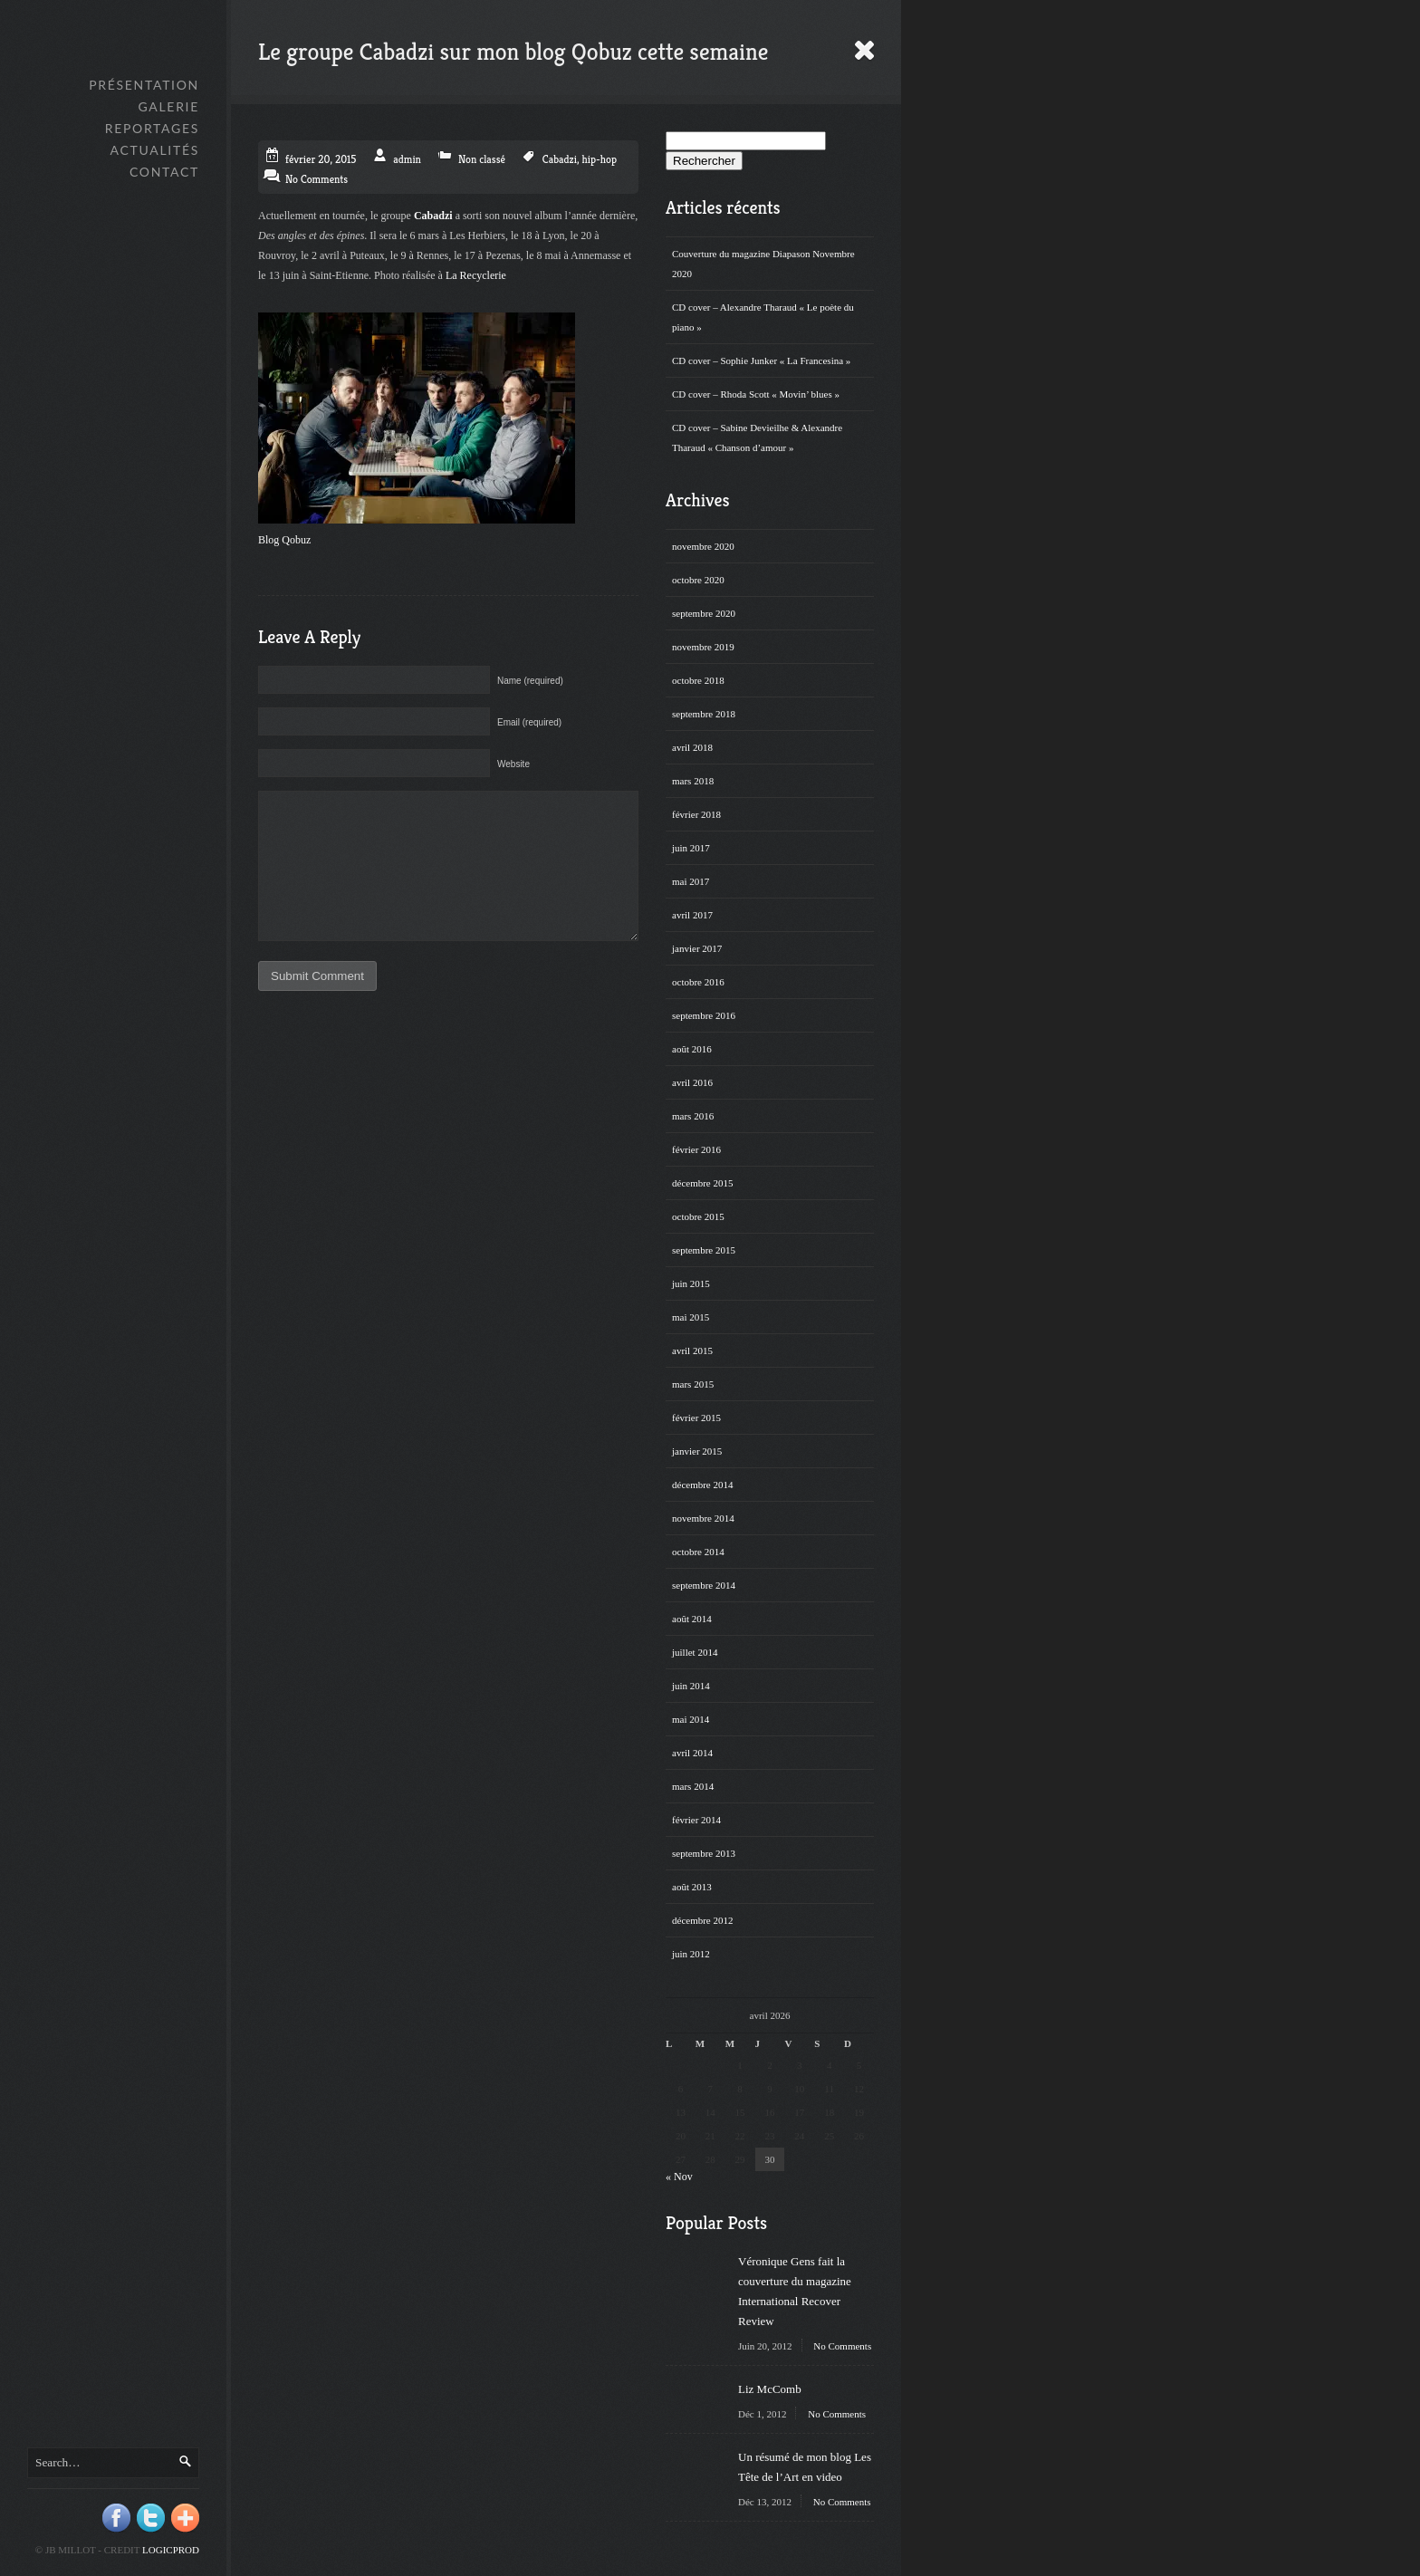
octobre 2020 (698, 579)
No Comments (842, 2346)
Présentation (144, 84)
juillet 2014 (694, 1652)
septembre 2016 (703, 1015)
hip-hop (599, 159)
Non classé (481, 159)
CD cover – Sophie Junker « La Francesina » (761, 360)
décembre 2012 (703, 1920)
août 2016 (692, 1048)
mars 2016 (693, 1115)
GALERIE (168, 106)
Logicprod (170, 2549)
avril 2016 (692, 1082)
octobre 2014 (698, 1551)
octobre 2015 (698, 1216)
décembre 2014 (703, 1484)
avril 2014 (692, 1752)
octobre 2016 (698, 981)
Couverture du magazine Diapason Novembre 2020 (763, 263)
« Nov (679, 2176)
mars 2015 (693, 1384)
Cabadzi (559, 159)
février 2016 (696, 1149)
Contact (164, 171)
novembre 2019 (703, 646)
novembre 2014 (703, 1518)
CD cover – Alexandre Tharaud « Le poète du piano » (763, 317)
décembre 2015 (703, 1182)
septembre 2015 (703, 1250)
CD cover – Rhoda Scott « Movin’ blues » (756, 394)
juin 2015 (691, 1283)
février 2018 (696, 814)
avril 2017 (692, 914)
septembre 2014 (703, 1585)
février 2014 (696, 1819)
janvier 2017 (697, 948)
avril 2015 (692, 1350)
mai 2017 (690, 881)
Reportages (152, 128)
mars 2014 (693, 1786)
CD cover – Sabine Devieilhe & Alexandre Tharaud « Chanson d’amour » (757, 437)
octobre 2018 (698, 680)
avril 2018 (692, 747)
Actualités (154, 150)
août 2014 (692, 1618)
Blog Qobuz (284, 539)
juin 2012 (691, 1953)
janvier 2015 (697, 1451)
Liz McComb (769, 2389)
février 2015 (696, 1417)
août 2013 (692, 1886)
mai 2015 (690, 1317)
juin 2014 (691, 1685)
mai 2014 (690, 1719)
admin (407, 159)
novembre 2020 (703, 546)
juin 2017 (691, 847)
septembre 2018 (703, 713)
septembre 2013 (703, 1853)
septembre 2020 (703, 613)
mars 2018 (693, 780)
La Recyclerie (476, 275)
